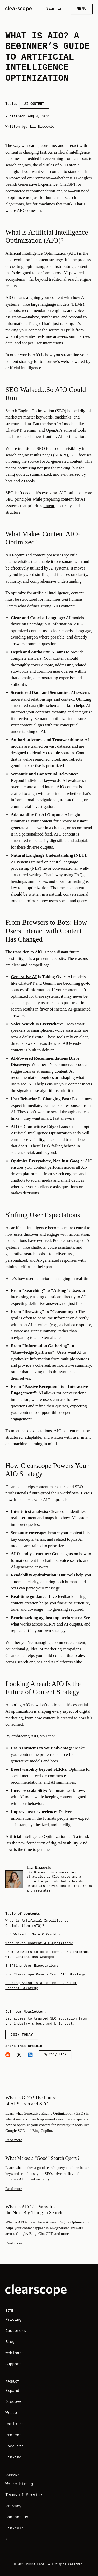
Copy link (55, 2054)
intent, (49, 505)
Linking (13, 2457)
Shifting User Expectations (31, 1966)
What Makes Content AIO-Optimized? (39, 1943)
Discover (14, 2401)
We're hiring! (20, 2484)
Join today (22, 2034)
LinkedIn (14, 2528)
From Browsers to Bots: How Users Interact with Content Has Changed (47, 1954)
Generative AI (24, 976)
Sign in (54, 8)
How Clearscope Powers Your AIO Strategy (45, 1974)
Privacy (13, 2506)
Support (13, 2364)
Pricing (13, 2319)
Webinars (14, 2353)
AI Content (34, 104)
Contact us (16, 2517)
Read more (13, 2140)
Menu (82, 8)
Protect (13, 2435)
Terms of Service (23, 2495)
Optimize (14, 2424)
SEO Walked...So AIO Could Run (34, 1934)
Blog (10, 2342)
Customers (15, 2331)
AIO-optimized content (25, 555)
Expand (12, 2390)
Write (11, 2413)
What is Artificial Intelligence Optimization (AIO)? (36, 1923)
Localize (14, 2446)
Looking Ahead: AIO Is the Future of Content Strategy (41, 1986)
